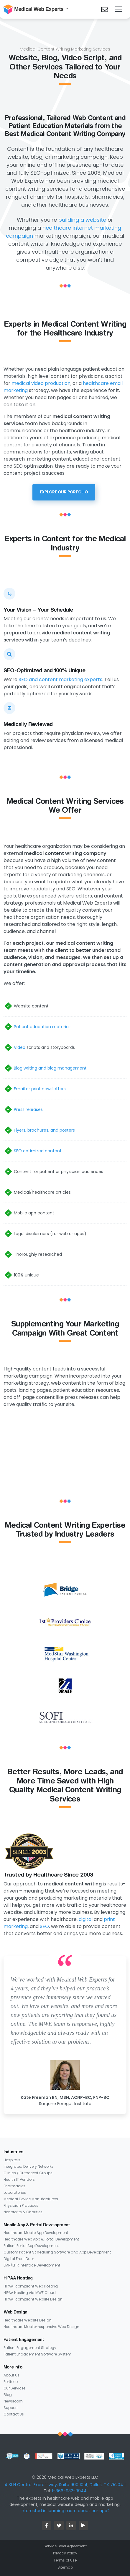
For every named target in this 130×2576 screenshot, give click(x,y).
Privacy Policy (65, 2553)
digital (86, 1919)
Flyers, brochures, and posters (44, 1130)
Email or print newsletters (40, 1089)
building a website (82, 219)
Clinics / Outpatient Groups (28, 2172)
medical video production (40, 383)
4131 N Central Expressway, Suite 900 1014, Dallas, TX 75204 (63, 2485)
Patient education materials (43, 1027)
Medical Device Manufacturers (31, 2198)
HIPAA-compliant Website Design (33, 2299)
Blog (8, 2394)
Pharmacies (14, 2185)
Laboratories (15, 2192)
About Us (11, 2375)
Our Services (15, 2388)
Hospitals (12, 2159)
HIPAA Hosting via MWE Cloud (30, 2292)
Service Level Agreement (65, 2546)
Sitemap (65, 2567)
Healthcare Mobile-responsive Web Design (41, 2326)
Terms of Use (65, 2560)
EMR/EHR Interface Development (32, 2265)
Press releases (28, 1109)
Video (19, 1047)
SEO (44, 1926)
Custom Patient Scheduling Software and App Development (57, 2252)
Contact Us (14, 2414)
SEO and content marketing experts (60, 679)
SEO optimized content (38, 1151)
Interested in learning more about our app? (65, 2511)
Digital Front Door (19, 2258)
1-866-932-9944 (69, 2491)
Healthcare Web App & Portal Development (41, 2239)
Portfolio (11, 2381)
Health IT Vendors (19, 2179)
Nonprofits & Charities (23, 2211)
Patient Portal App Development (31, 2245)
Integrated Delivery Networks (29, 2166)
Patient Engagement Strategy (30, 2347)
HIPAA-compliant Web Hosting (31, 2286)
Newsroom (13, 2401)
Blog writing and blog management (50, 1068)
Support (11, 2407)
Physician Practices (21, 2205)
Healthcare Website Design (28, 2320)
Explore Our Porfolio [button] (64, 492)
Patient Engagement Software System (37, 2354)
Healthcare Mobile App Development (36, 2232)
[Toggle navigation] (118, 9)
